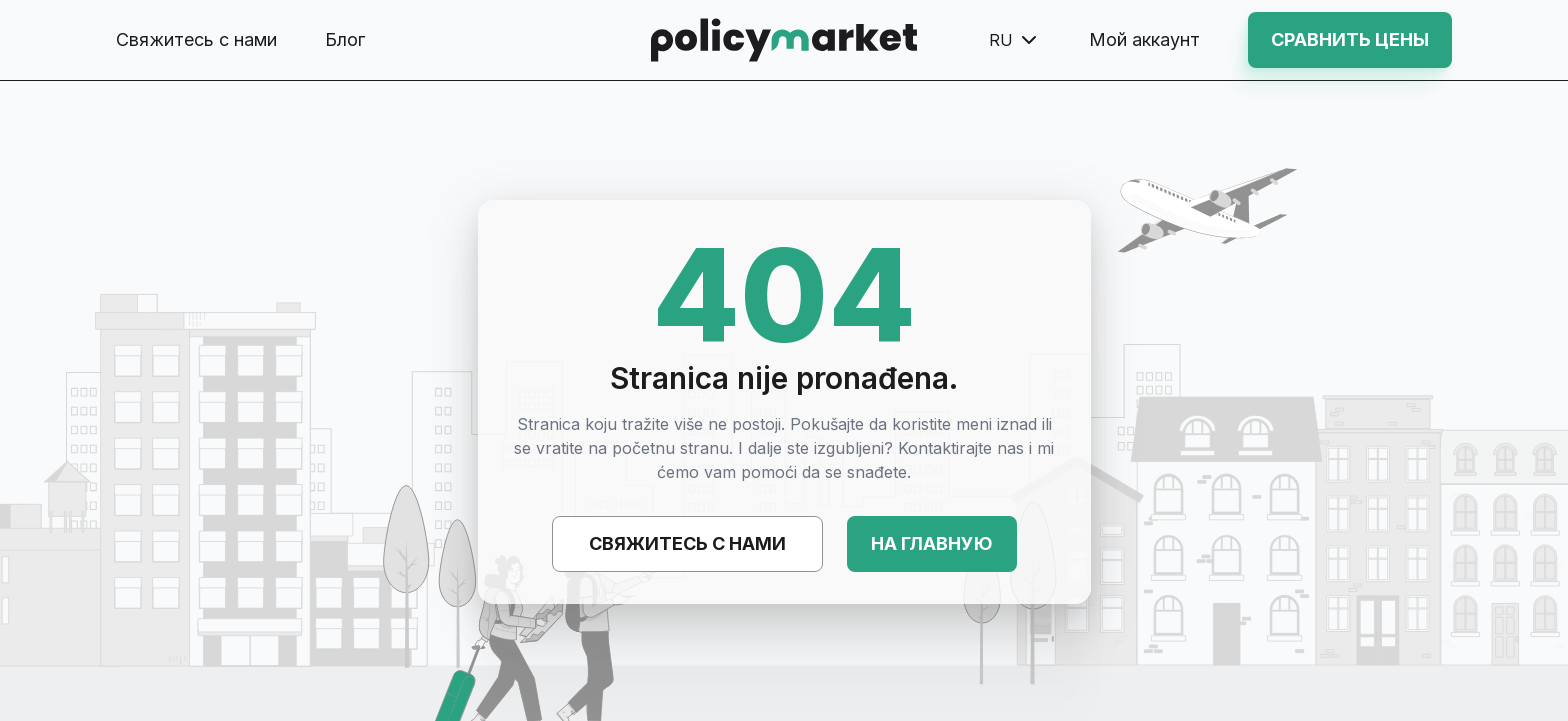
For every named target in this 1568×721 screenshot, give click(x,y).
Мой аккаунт (1144, 39)
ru (1015, 40)
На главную (932, 543)
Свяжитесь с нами (196, 39)
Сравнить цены (1350, 39)
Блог (345, 39)
